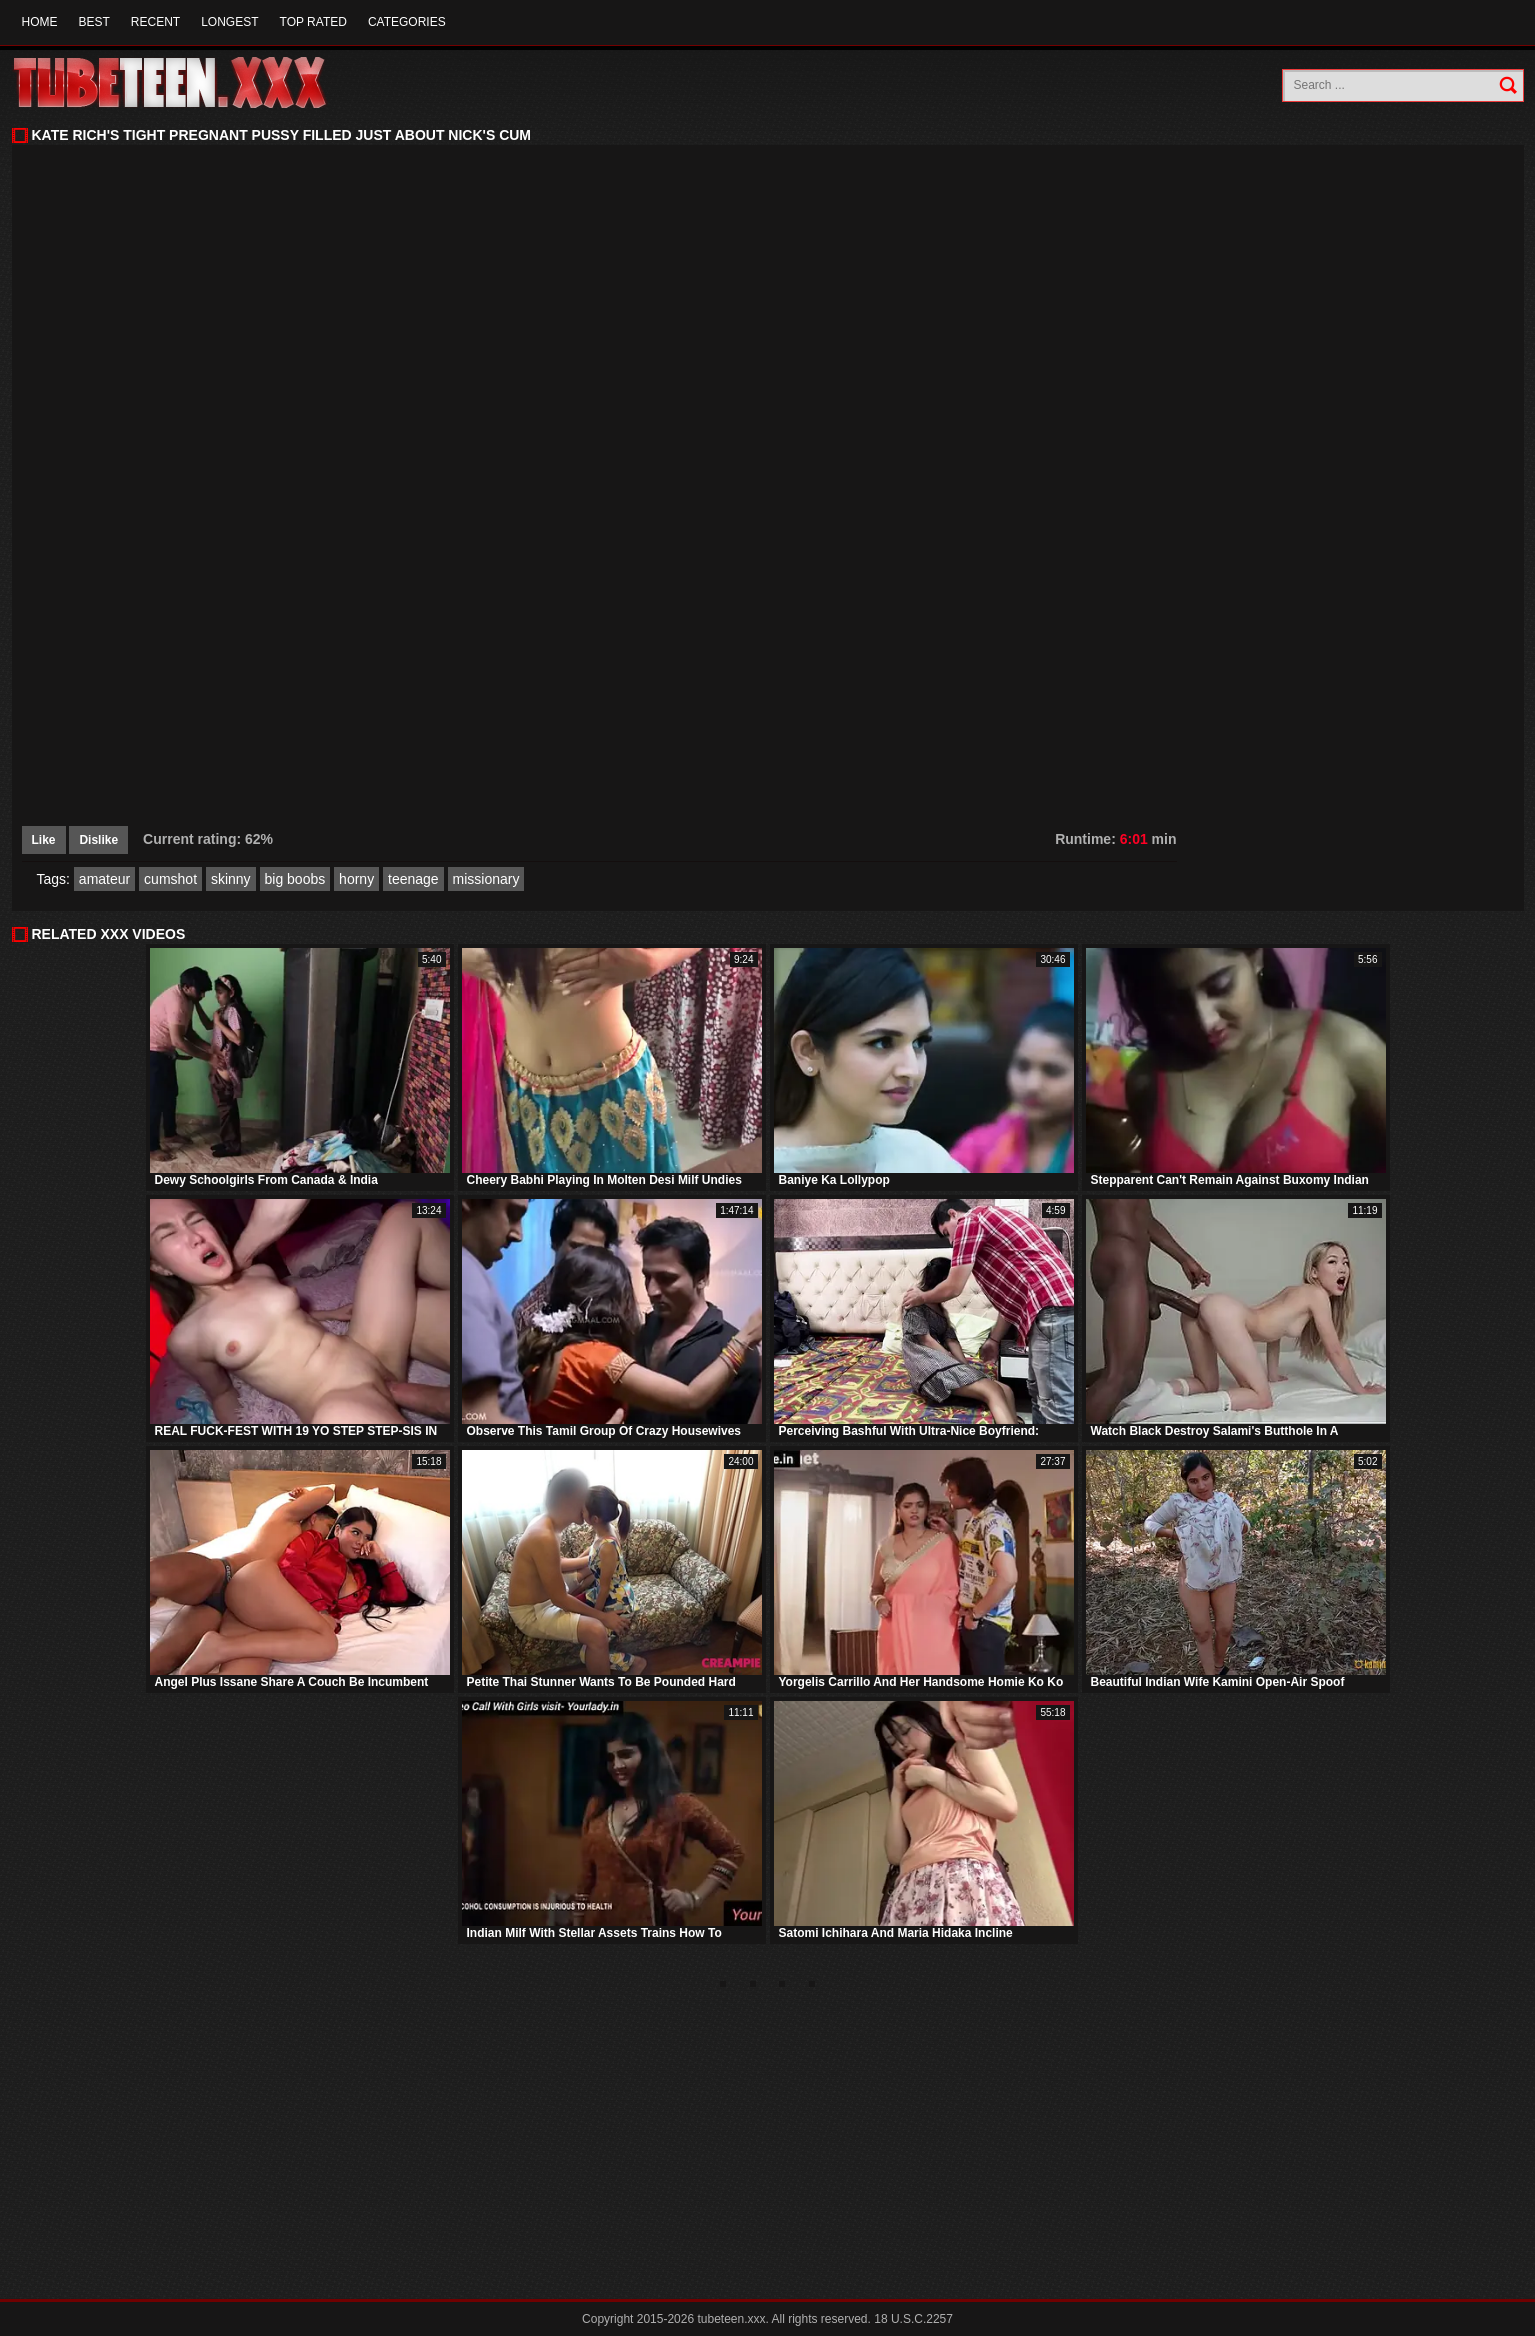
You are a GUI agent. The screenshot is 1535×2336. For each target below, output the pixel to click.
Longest (229, 22)
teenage (413, 879)
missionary (486, 879)
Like (44, 840)
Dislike (98, 840)
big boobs (295, 879)
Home (40, 22)
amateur (104, 879)
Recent (155, 22)
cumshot (170, 879)
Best (94, 22)
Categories (407, 22)
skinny (231, 879)
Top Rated (313, 22)
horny (356, 879)
